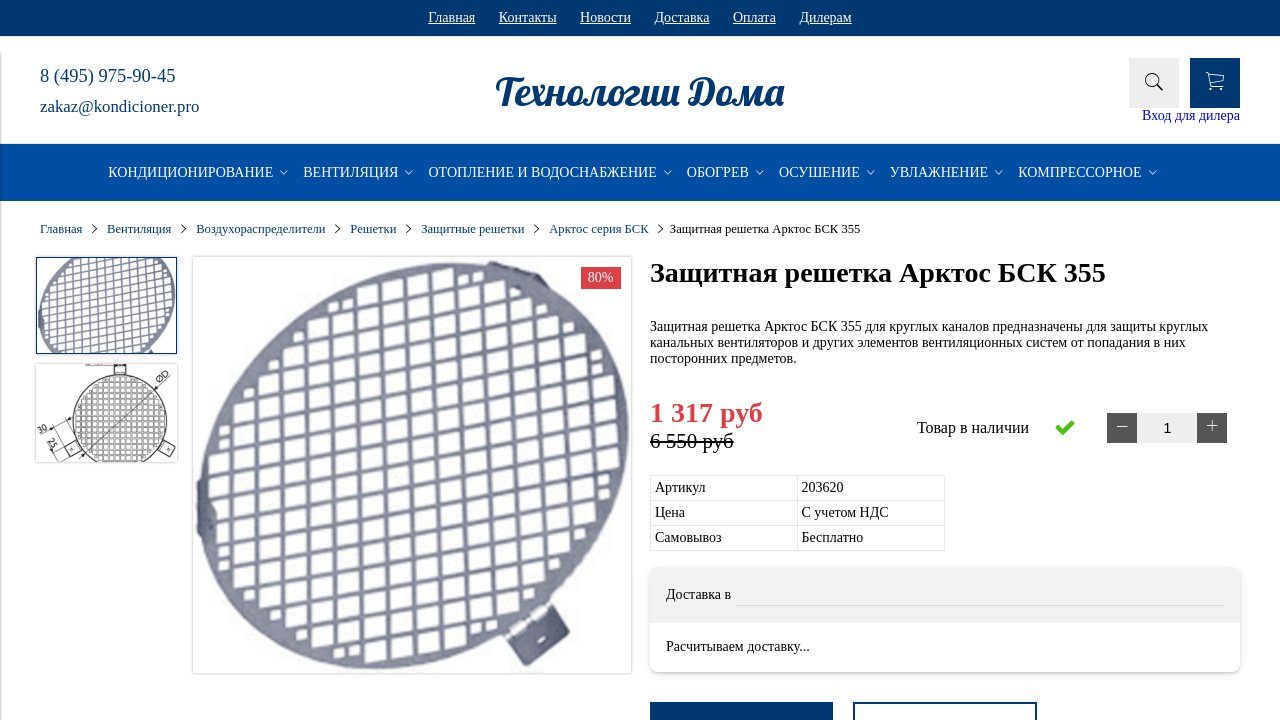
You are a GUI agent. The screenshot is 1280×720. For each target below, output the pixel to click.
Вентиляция (139, 229)
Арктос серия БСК (598, 229)
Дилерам (825, 17)
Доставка (681, 17)
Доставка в (698, 594)
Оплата (754, 17)
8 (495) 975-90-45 (107, 76)
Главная (451, 17)
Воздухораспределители (260, 229)
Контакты (528, 17)
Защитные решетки (472, 229)
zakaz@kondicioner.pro (119, 106)
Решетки (373, 229)
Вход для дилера (1191, 115)
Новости (605, 17)
